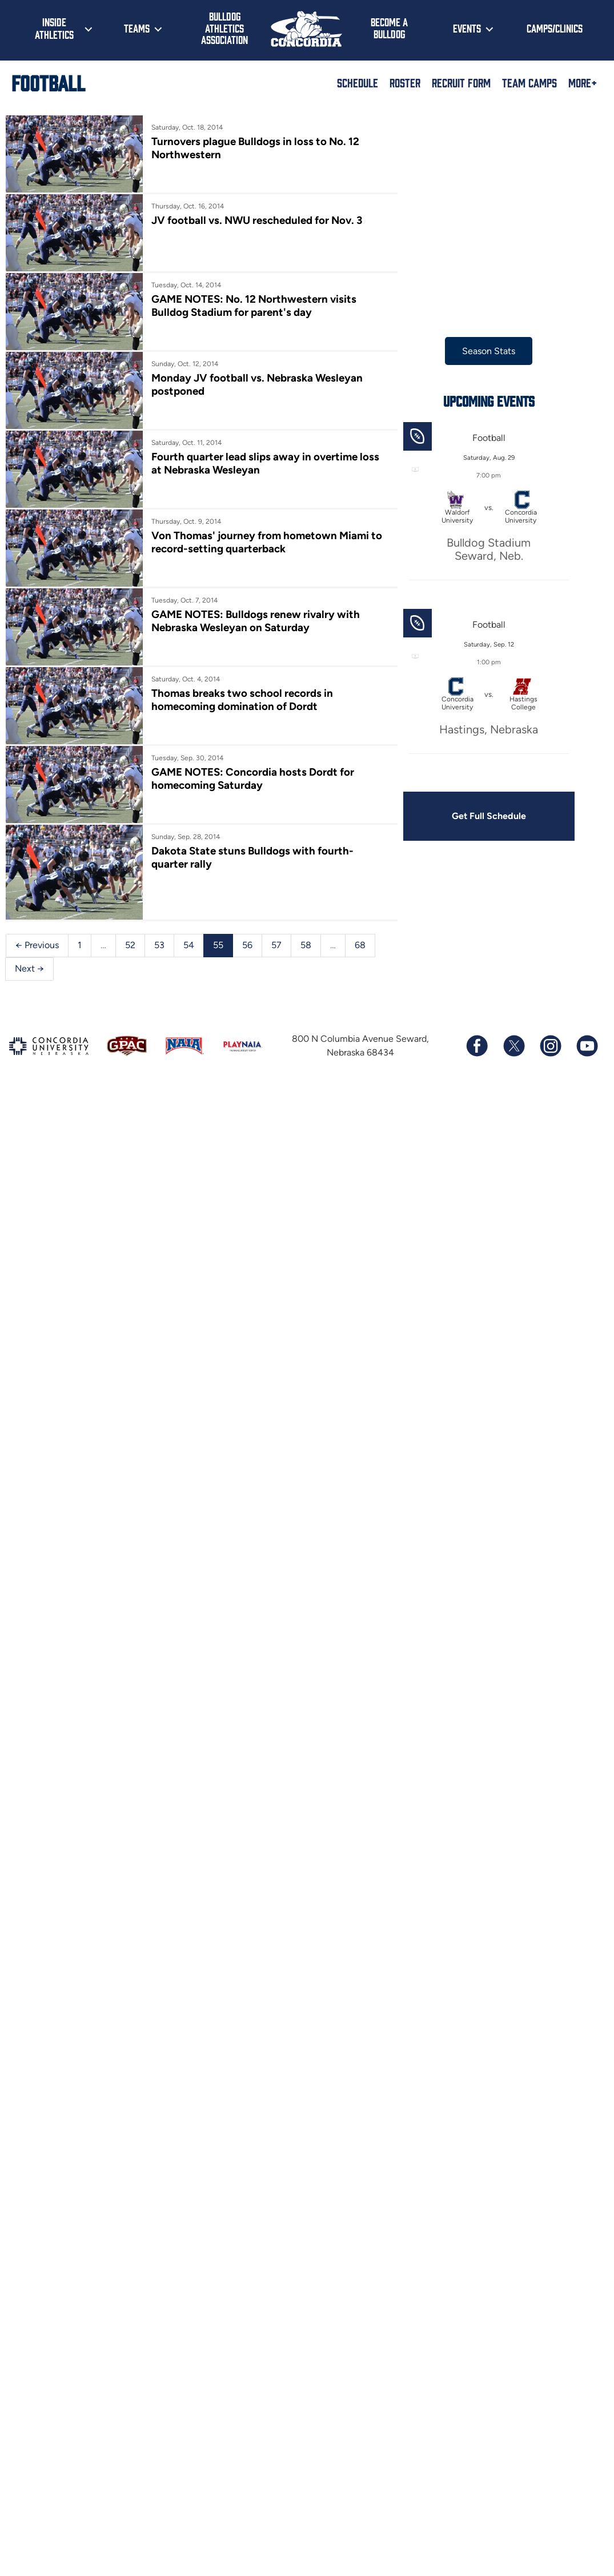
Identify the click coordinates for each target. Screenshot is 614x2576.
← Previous (37, 958)
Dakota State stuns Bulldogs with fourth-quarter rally (273, 869)
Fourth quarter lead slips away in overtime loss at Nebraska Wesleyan (274, 469)
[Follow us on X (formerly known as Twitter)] (513, 1059)
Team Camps (529, 82)
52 (130, 958)
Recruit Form (461, 82)
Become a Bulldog (389, 27)
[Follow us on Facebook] (477, 1059)
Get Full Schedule (495, 815)
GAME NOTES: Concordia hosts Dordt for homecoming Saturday (255, 789)
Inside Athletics (54, 28)
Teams (137, 28)
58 (305, 958)
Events (467, 28)
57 (276, 958)
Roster (405, 82)
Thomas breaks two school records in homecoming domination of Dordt (244, 709)
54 (188, 958)
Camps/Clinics (555, 28)
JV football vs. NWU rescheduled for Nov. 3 (259, 221)
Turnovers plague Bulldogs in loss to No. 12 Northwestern (258, 148)
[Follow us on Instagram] (550, 1059)
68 (360, 958)
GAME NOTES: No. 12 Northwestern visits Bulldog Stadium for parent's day (256, 308)
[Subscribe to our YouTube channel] (586, 1059)
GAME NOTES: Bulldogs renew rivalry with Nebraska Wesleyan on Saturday (258, 628)
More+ (582, 82)
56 (247, 958)
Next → (29, 982)
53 (159, 958)
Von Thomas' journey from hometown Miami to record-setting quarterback (269, 548)
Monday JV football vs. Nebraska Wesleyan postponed (259, 388)
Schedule (357, 82)
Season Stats (495, 351)
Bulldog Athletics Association (224, 28)
